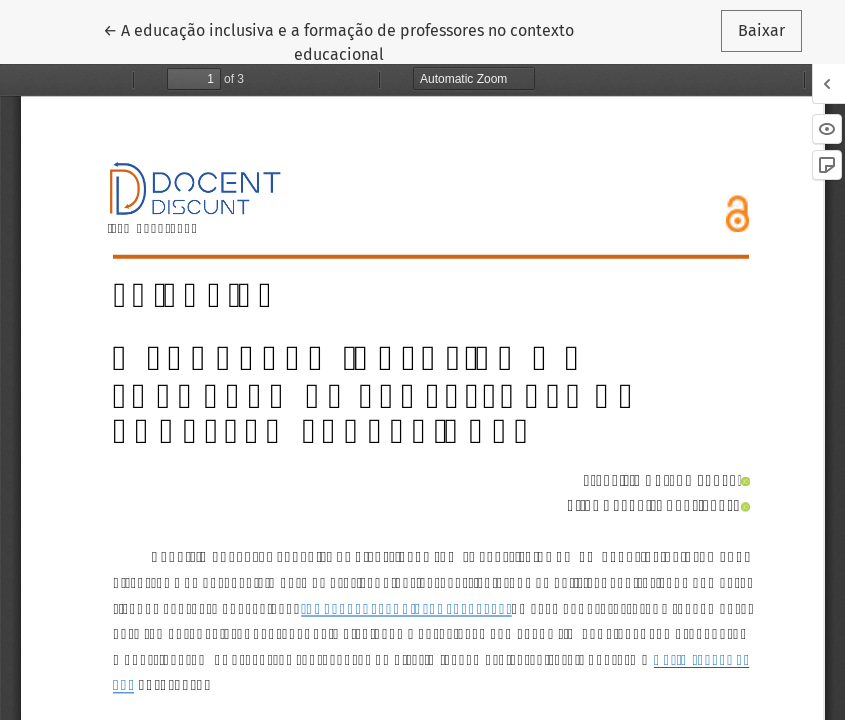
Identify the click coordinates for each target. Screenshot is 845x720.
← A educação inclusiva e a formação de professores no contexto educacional (338, 41)
